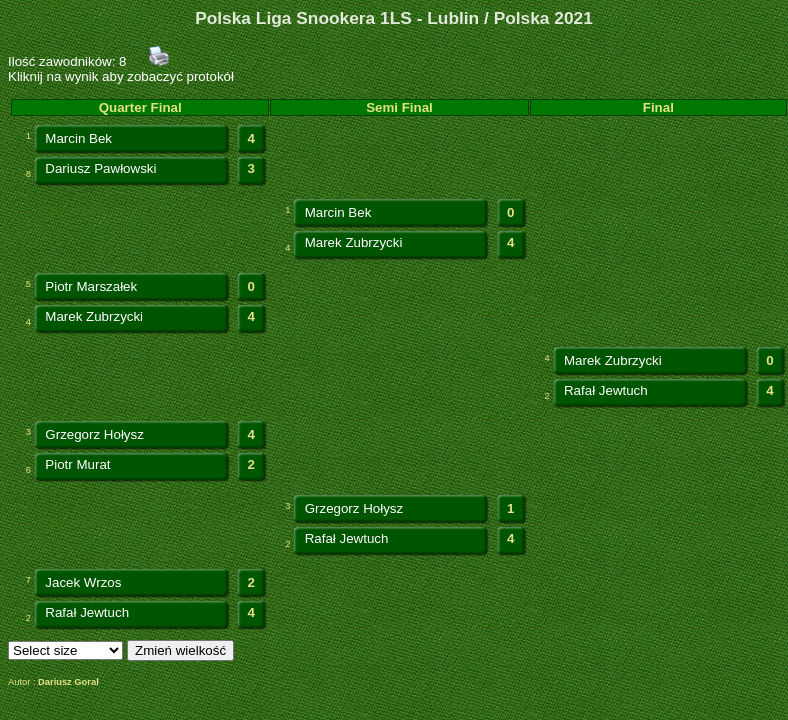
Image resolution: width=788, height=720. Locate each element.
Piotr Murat (77, 464)
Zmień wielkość (180, 650)
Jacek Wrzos (83, 582)
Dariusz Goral (68, 682)
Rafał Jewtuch (606, 390)
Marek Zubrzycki (354, 242)
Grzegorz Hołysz (94, 434)
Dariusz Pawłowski (100, 168)
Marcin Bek (78, 138)
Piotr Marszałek (91, 286)
